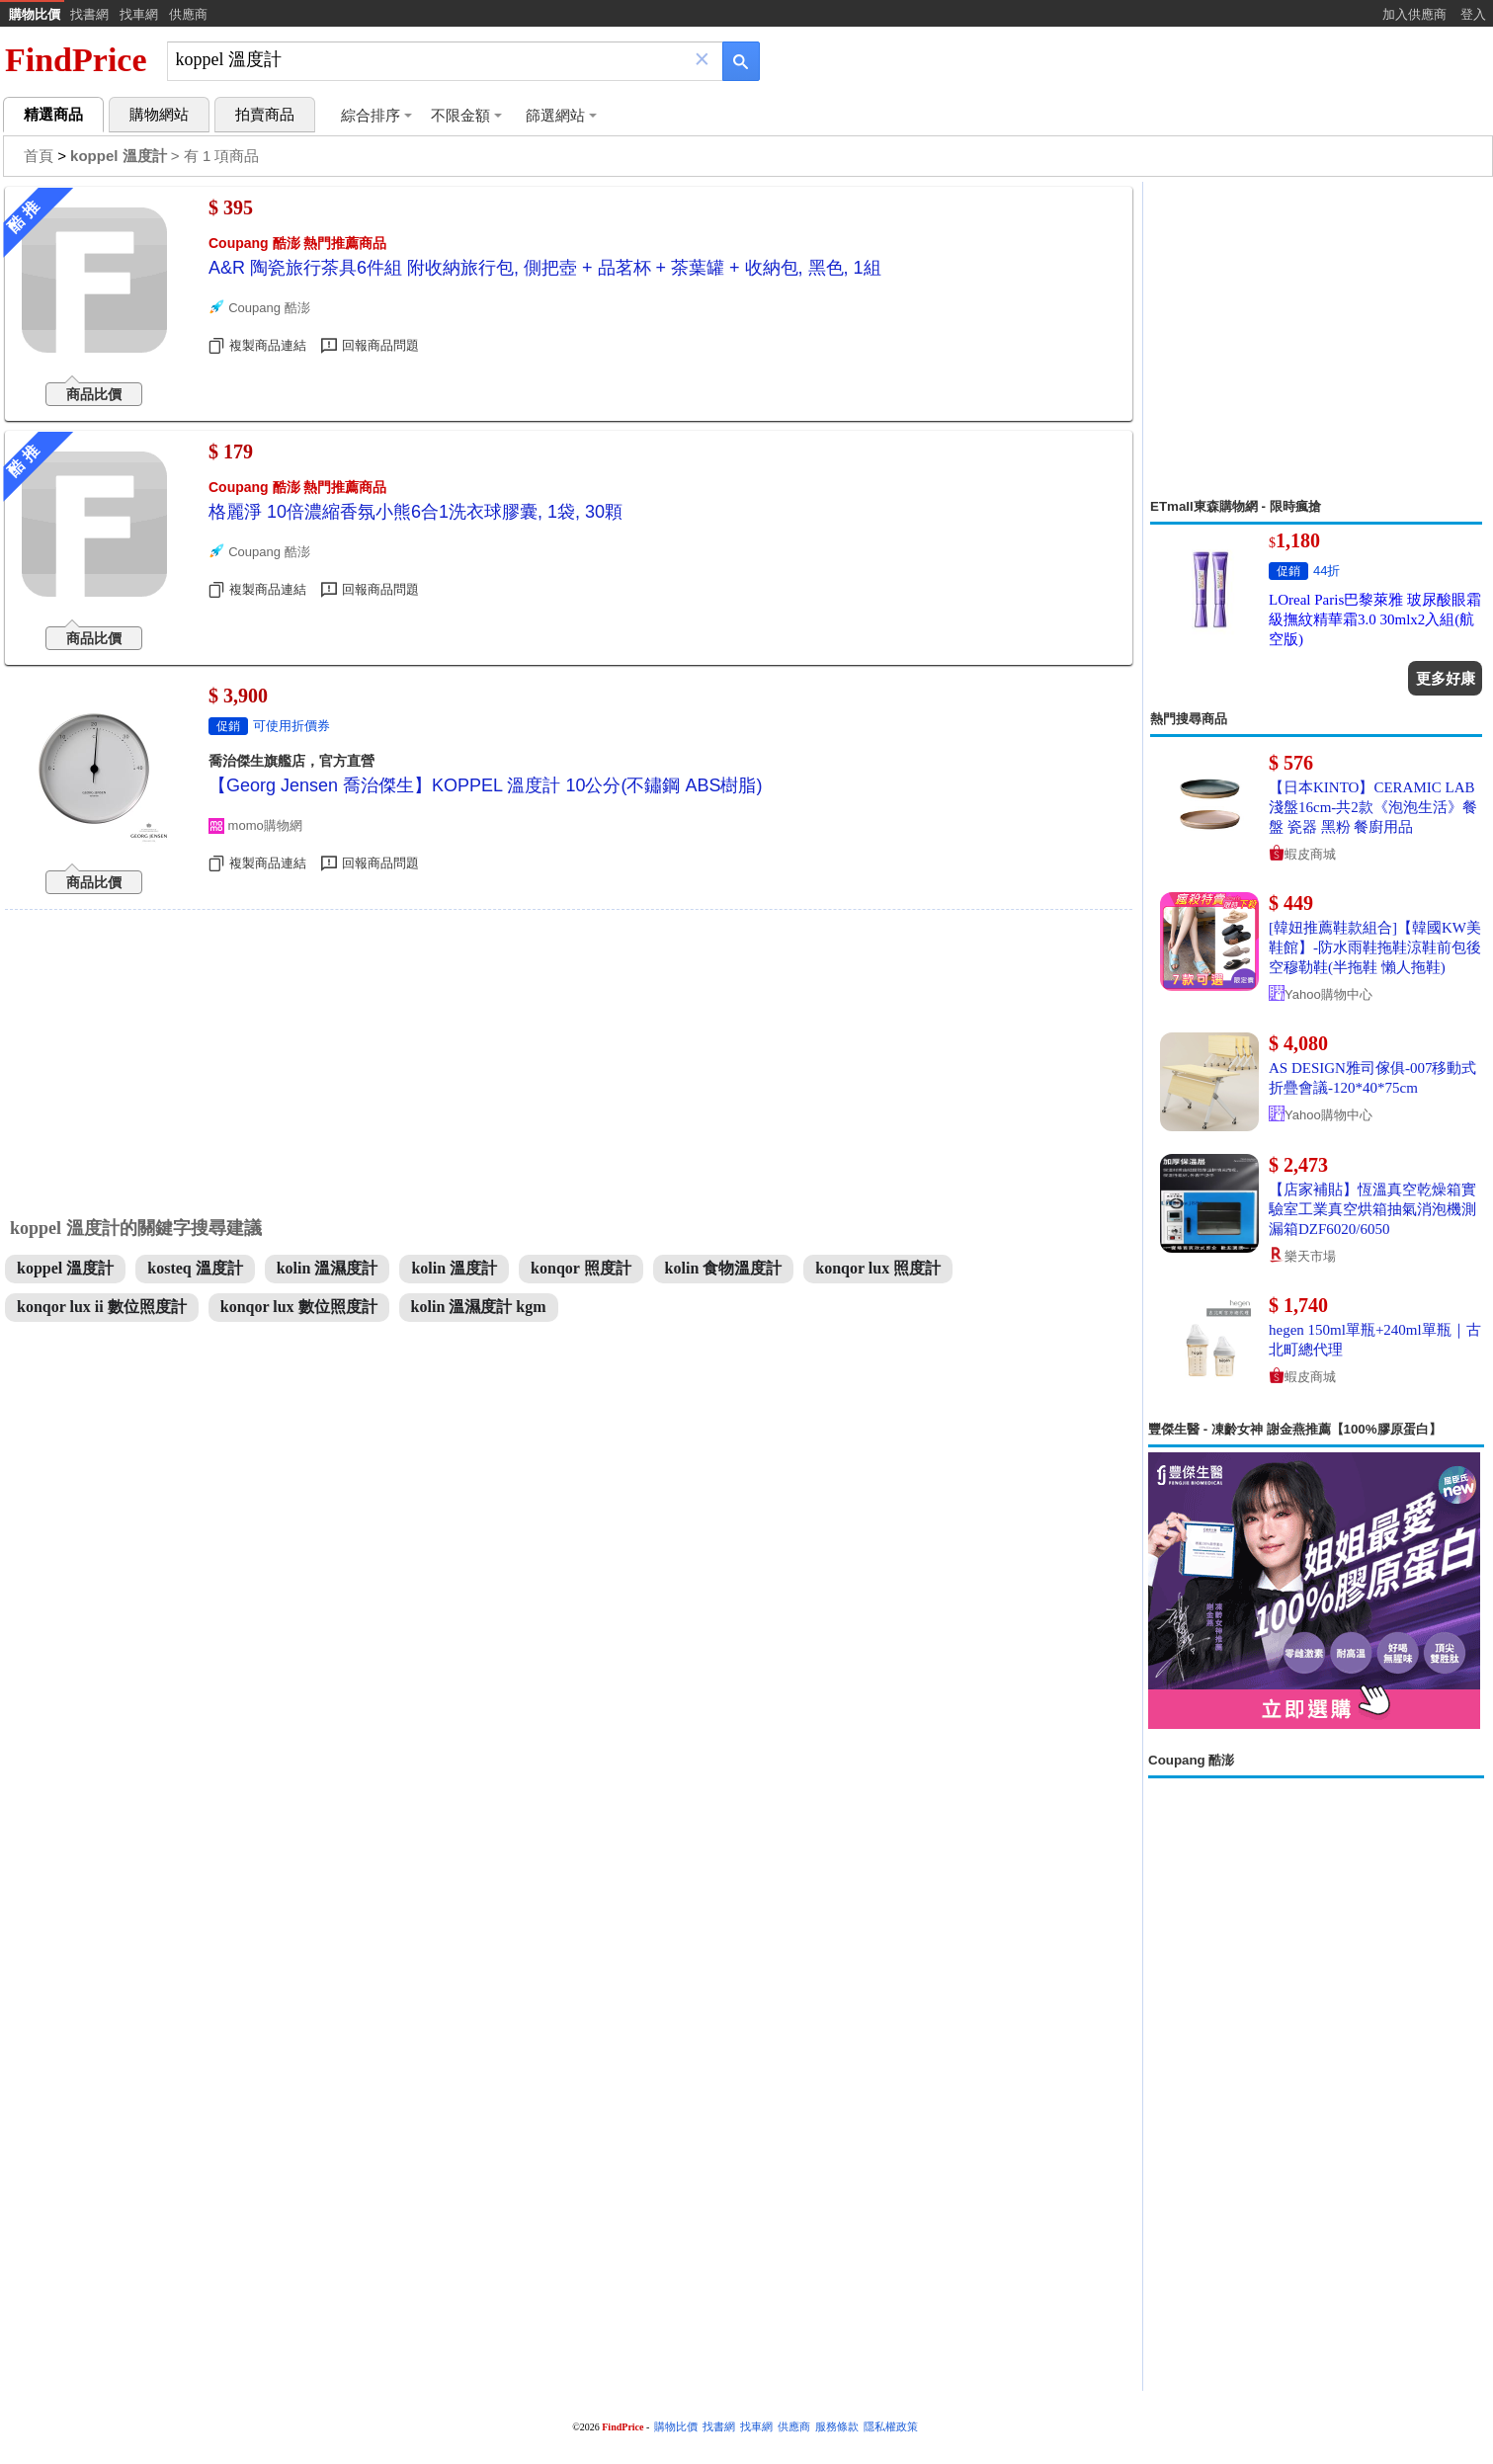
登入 (1473, 14)
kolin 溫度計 (454, 1268)
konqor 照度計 (581, 1268)
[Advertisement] (1316, 340)
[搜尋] (431, 59)
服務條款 (837, 2427)
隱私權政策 (891, 2427)
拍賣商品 (264, 115)
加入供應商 (1414, 14)
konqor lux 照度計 (878, 1268)
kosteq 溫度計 (194, 1268)
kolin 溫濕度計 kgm (478, 1306)
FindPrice (76, 59)
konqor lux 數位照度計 (298, 1306)
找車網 (139, 14)
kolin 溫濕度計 (327, 1268)
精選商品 (53, 115)
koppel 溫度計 (65, 1268)
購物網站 (159, 115)
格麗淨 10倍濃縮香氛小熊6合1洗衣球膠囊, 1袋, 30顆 (415, 512)
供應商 (188, 14)
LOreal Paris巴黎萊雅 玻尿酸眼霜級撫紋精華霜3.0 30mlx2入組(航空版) (1375, 619)
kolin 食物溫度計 (724, 1268)
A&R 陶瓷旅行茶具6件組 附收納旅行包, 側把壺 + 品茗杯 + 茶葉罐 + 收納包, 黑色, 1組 (544, 268)
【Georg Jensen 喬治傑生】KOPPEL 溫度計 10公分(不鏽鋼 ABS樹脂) (485, 785)
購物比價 (34, 14)
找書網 (89, 14)
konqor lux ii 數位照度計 (102, 1306)
